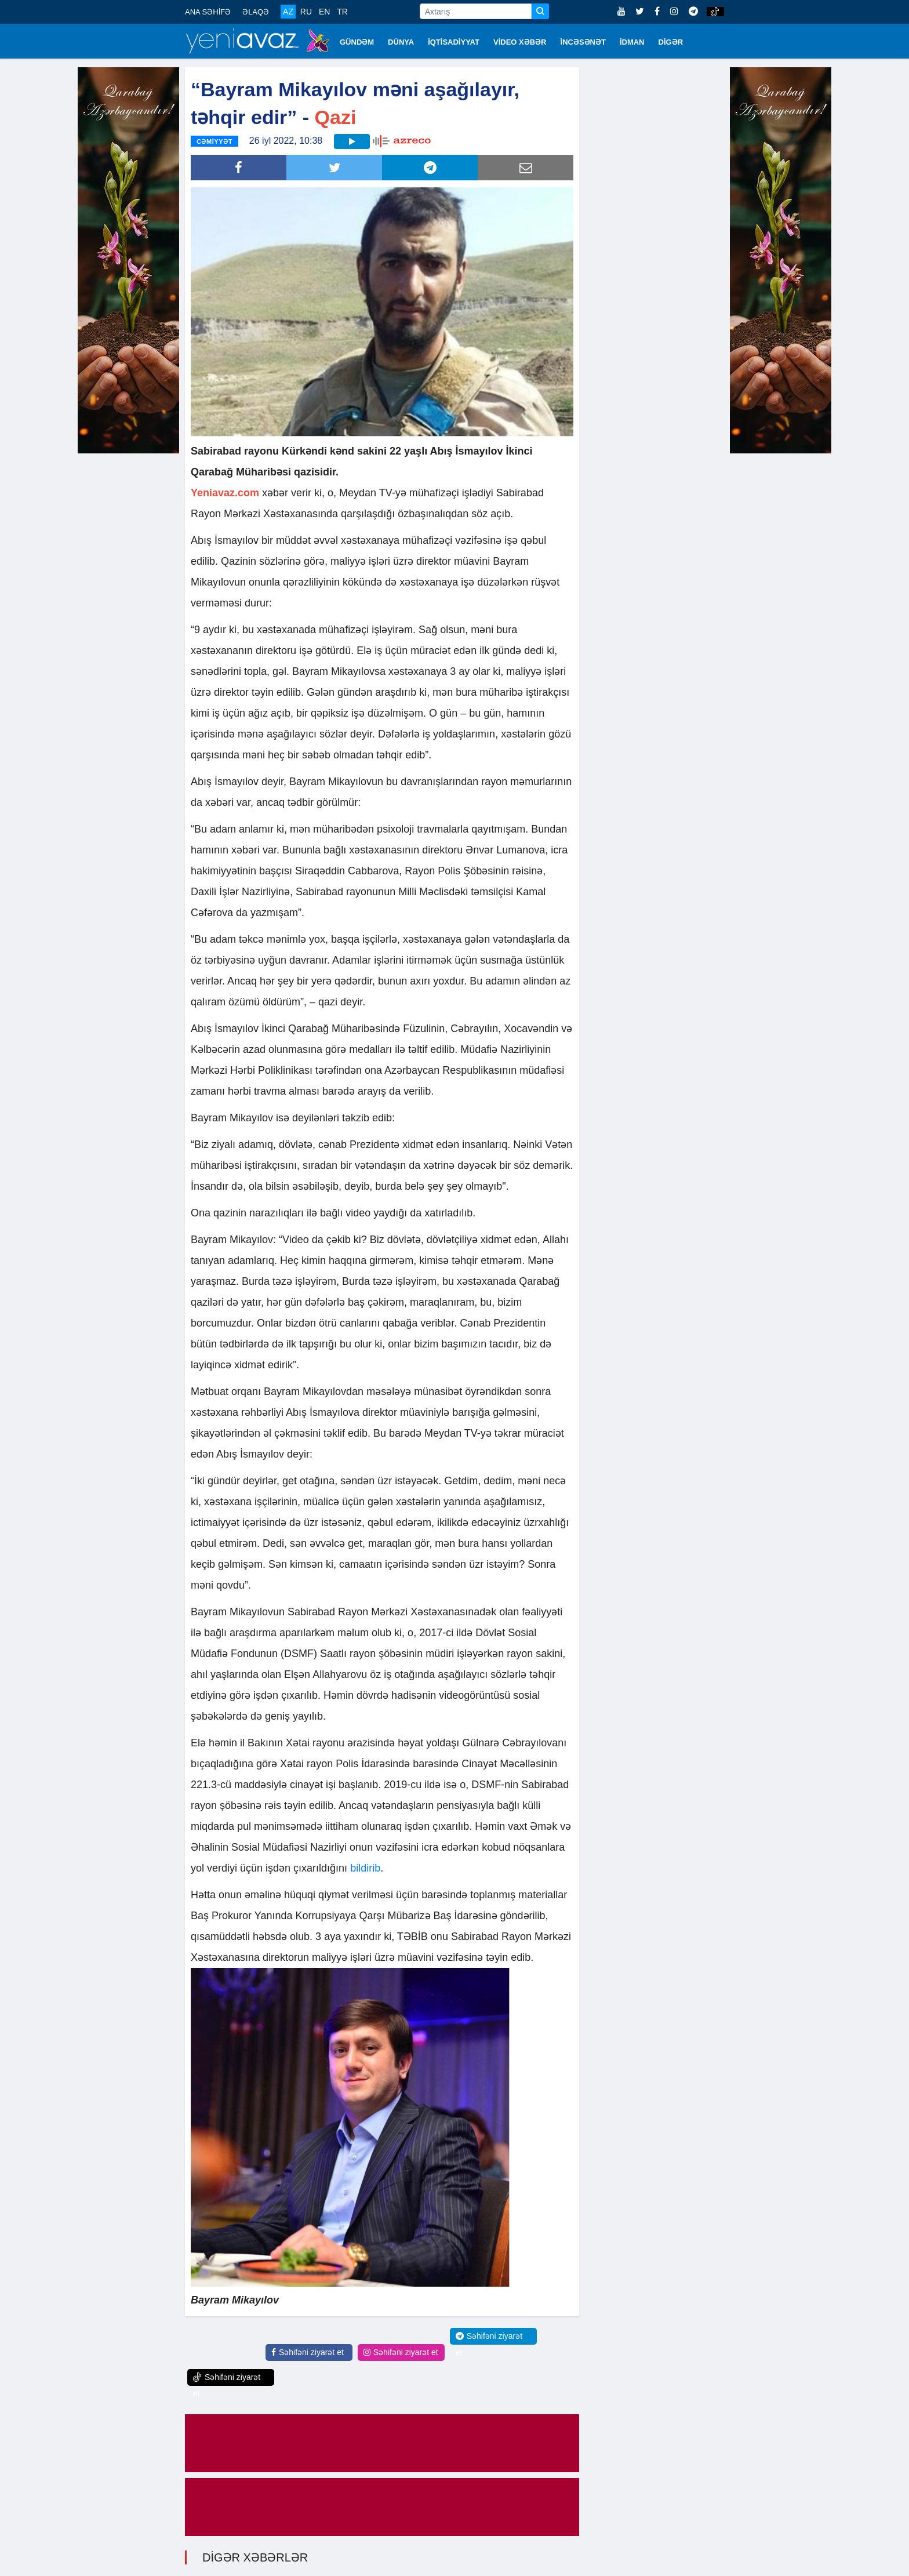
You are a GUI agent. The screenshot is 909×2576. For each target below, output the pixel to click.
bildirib (365, 1868)
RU (306, 11)
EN (324, 11)
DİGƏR (671, 42)
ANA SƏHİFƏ (208, 12)
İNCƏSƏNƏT (583, 42)
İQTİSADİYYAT (453, 42)
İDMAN (632, 42)
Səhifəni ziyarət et (307, 2352)
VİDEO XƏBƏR (520, 42)
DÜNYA (401, 42)
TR (342, 11)
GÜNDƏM (357, 42)
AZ (288, 11)
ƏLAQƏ (255, 12)
